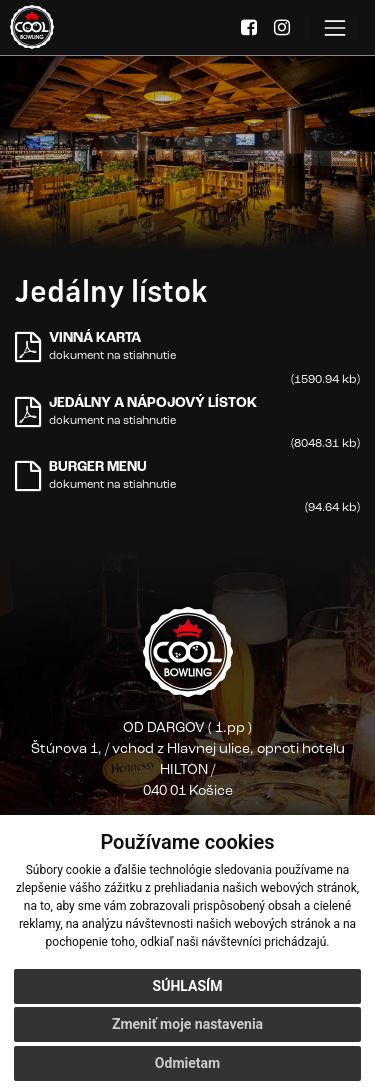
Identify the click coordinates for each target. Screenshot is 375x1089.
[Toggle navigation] (335, 27)
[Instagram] (282, 29)
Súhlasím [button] (188, 986)
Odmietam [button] (187, 1063)
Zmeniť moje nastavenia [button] (187, 1024)
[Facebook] (249, 29)
